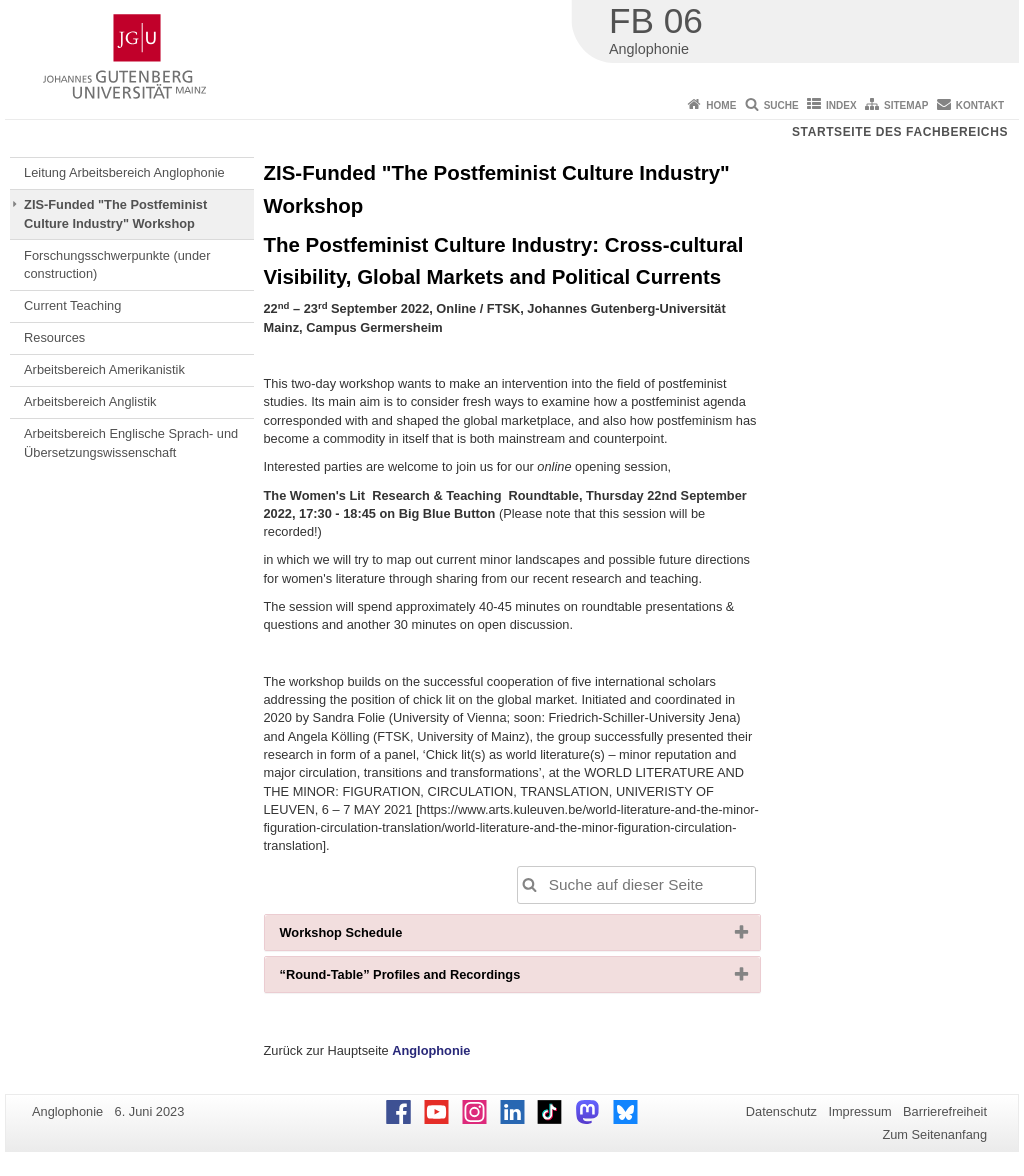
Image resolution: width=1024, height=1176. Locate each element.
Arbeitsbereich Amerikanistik (104, 369)
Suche (781, 105)
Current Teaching (72, 305)
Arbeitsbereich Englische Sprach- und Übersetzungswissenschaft (131, 442)
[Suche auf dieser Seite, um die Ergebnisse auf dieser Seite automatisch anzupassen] (636, 885)
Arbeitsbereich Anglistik (90, 401)
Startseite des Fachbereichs (900, 132)
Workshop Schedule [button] (373, 937)
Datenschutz (781, 1111)
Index (841, 105)
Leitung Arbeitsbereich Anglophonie (124, 172)
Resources (54, 337)
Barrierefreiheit (945, 1111)
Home (721, 105)
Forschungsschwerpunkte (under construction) (117, 264)
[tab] (512, 932)
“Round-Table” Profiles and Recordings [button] (432, 979)
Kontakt (980, 105)
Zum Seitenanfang (934, 1134)
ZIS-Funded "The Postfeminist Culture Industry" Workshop (115, 213)
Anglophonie (431, 1050)
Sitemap (906, 105)
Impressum (859, 1111)
